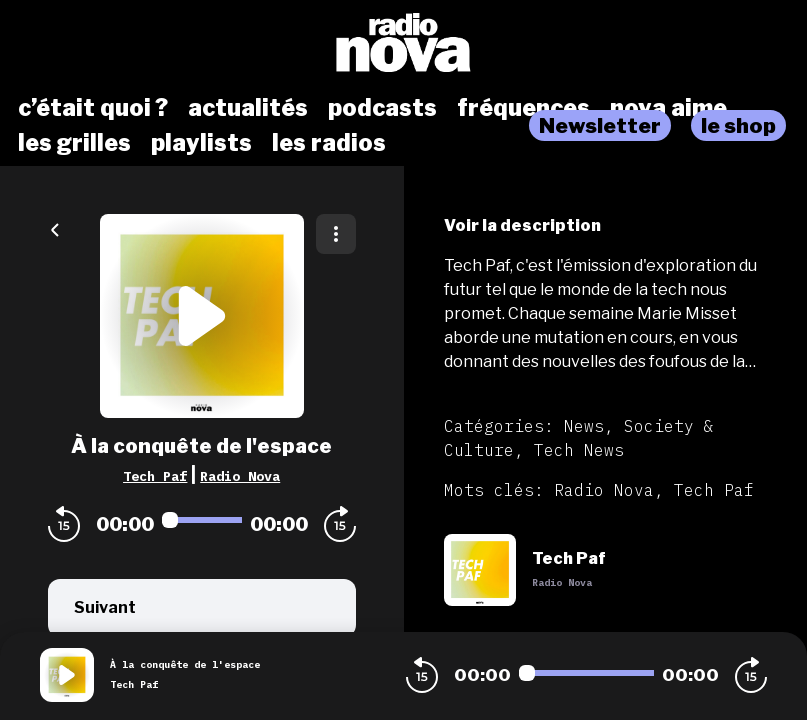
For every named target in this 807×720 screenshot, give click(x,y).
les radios (329, 143)
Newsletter (600, 125)
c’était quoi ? (93, 108)
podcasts (382, 108)
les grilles (74, 143)
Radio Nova (240, 476)
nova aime (668, 108)
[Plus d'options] (336, 234)
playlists (201, 143)
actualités (248, 108)
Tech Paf (155, 476)
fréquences (523, 108)
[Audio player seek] (202, 520)
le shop (738, 125)
